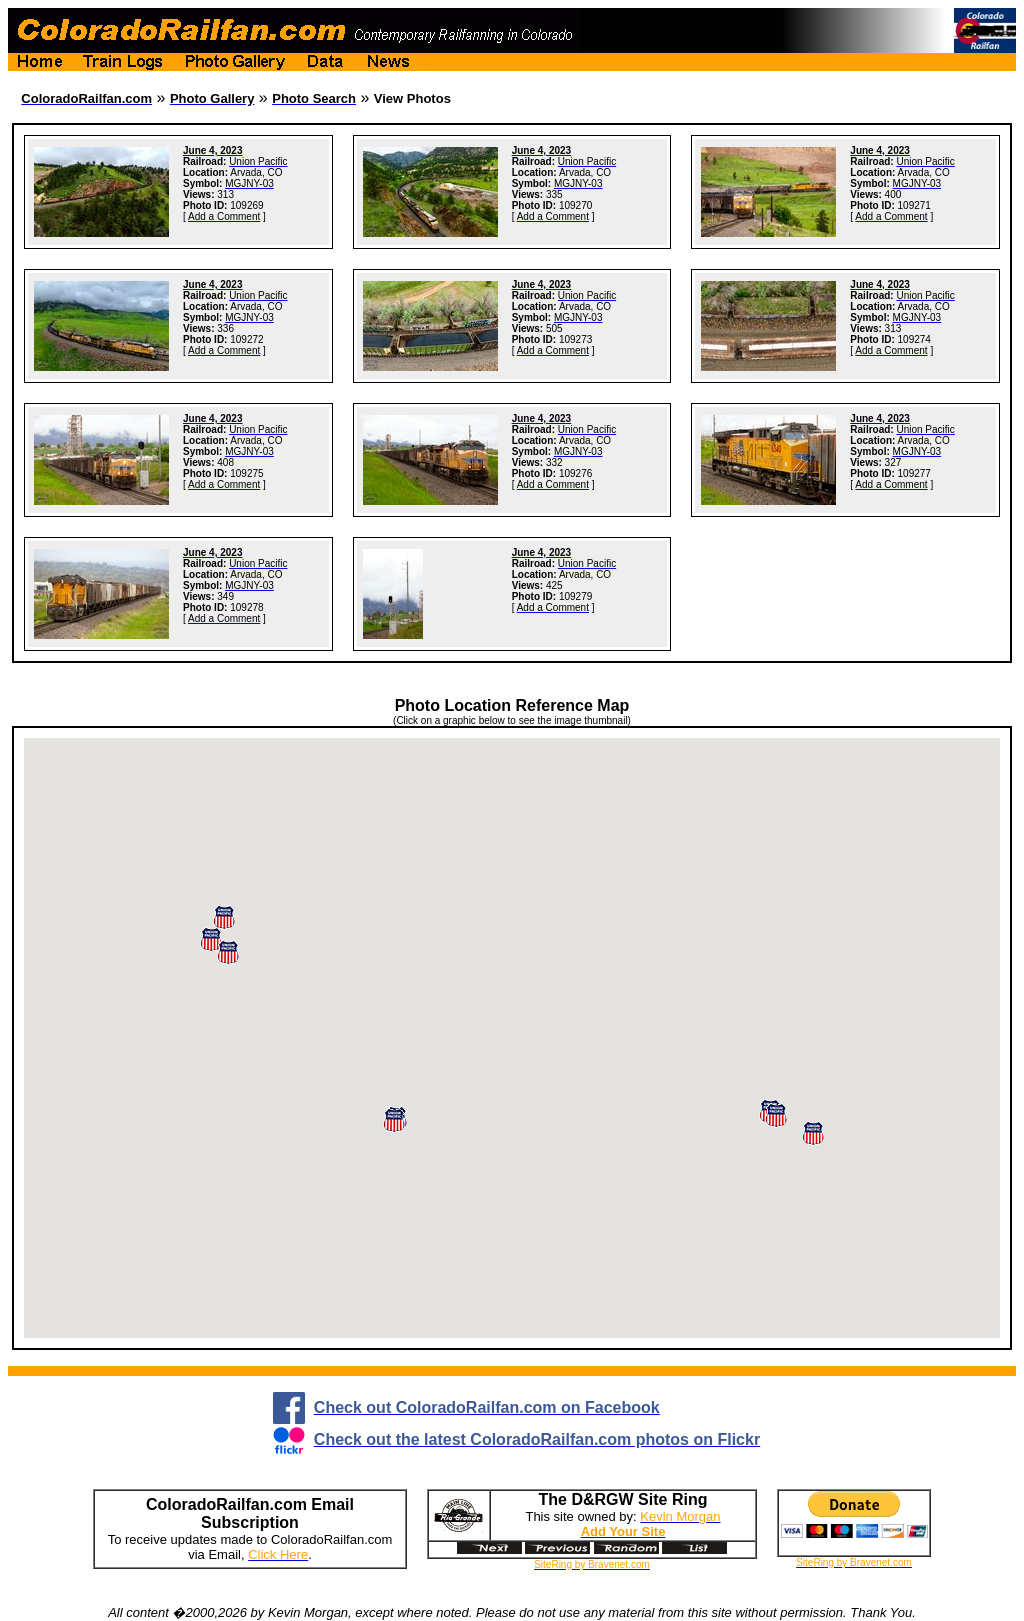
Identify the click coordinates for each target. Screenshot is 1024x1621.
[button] (813, 1133)
